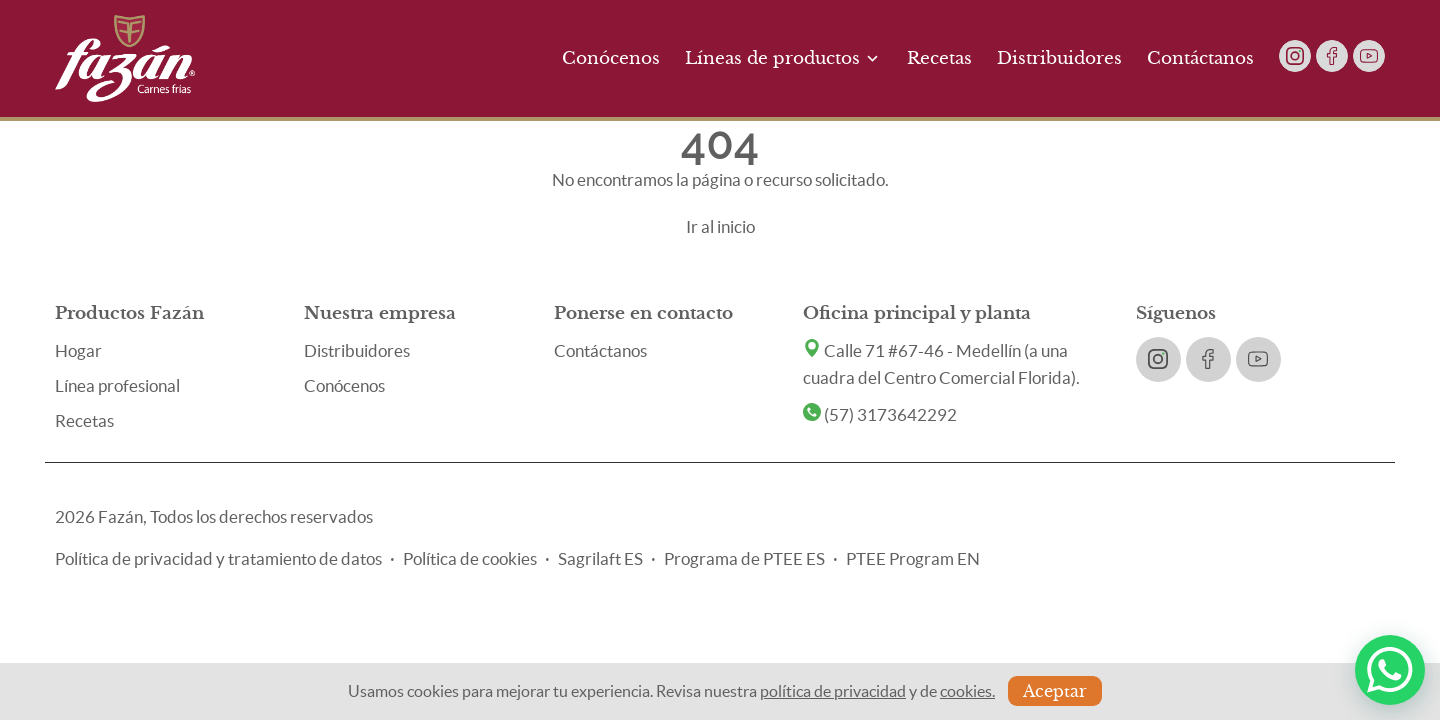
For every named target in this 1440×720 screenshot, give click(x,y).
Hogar (78, 350)
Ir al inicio (720, 226)
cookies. (967, 691)
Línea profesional (117, 385)
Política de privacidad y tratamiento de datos (218, 558)
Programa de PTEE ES (744, 558)
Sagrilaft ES (600, 558)
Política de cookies (470, 558)
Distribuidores (1059, 58)
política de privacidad (833, 691)
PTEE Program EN (913, 558)
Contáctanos (1200, 58)
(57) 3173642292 (880, 414)
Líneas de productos (783, 58)
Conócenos (611, 58)
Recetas (939, 58)
